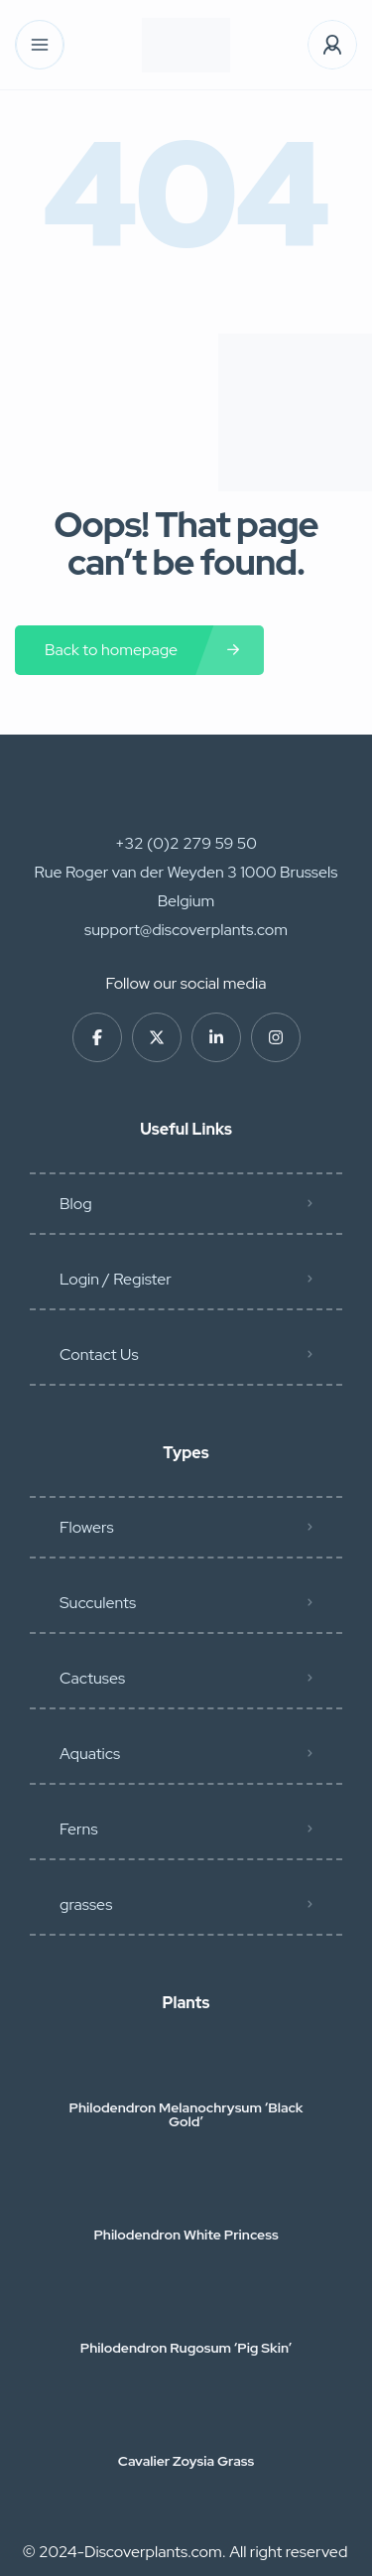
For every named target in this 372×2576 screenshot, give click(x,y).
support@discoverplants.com (186, 929)
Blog (76, 1203)
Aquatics (90, 1753)
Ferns (79, 1829)
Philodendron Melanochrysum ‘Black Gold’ (186, 2114)
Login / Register (116, 1279)
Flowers (87, 1527)
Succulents (98, 1602)
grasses (86, 1904)
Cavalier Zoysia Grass (186, 2461)
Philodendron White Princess (185, 2234)
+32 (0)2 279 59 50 (186, 843)
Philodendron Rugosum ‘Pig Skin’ (186, 2348)
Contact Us (99, 1354)
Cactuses (92, 1678)
